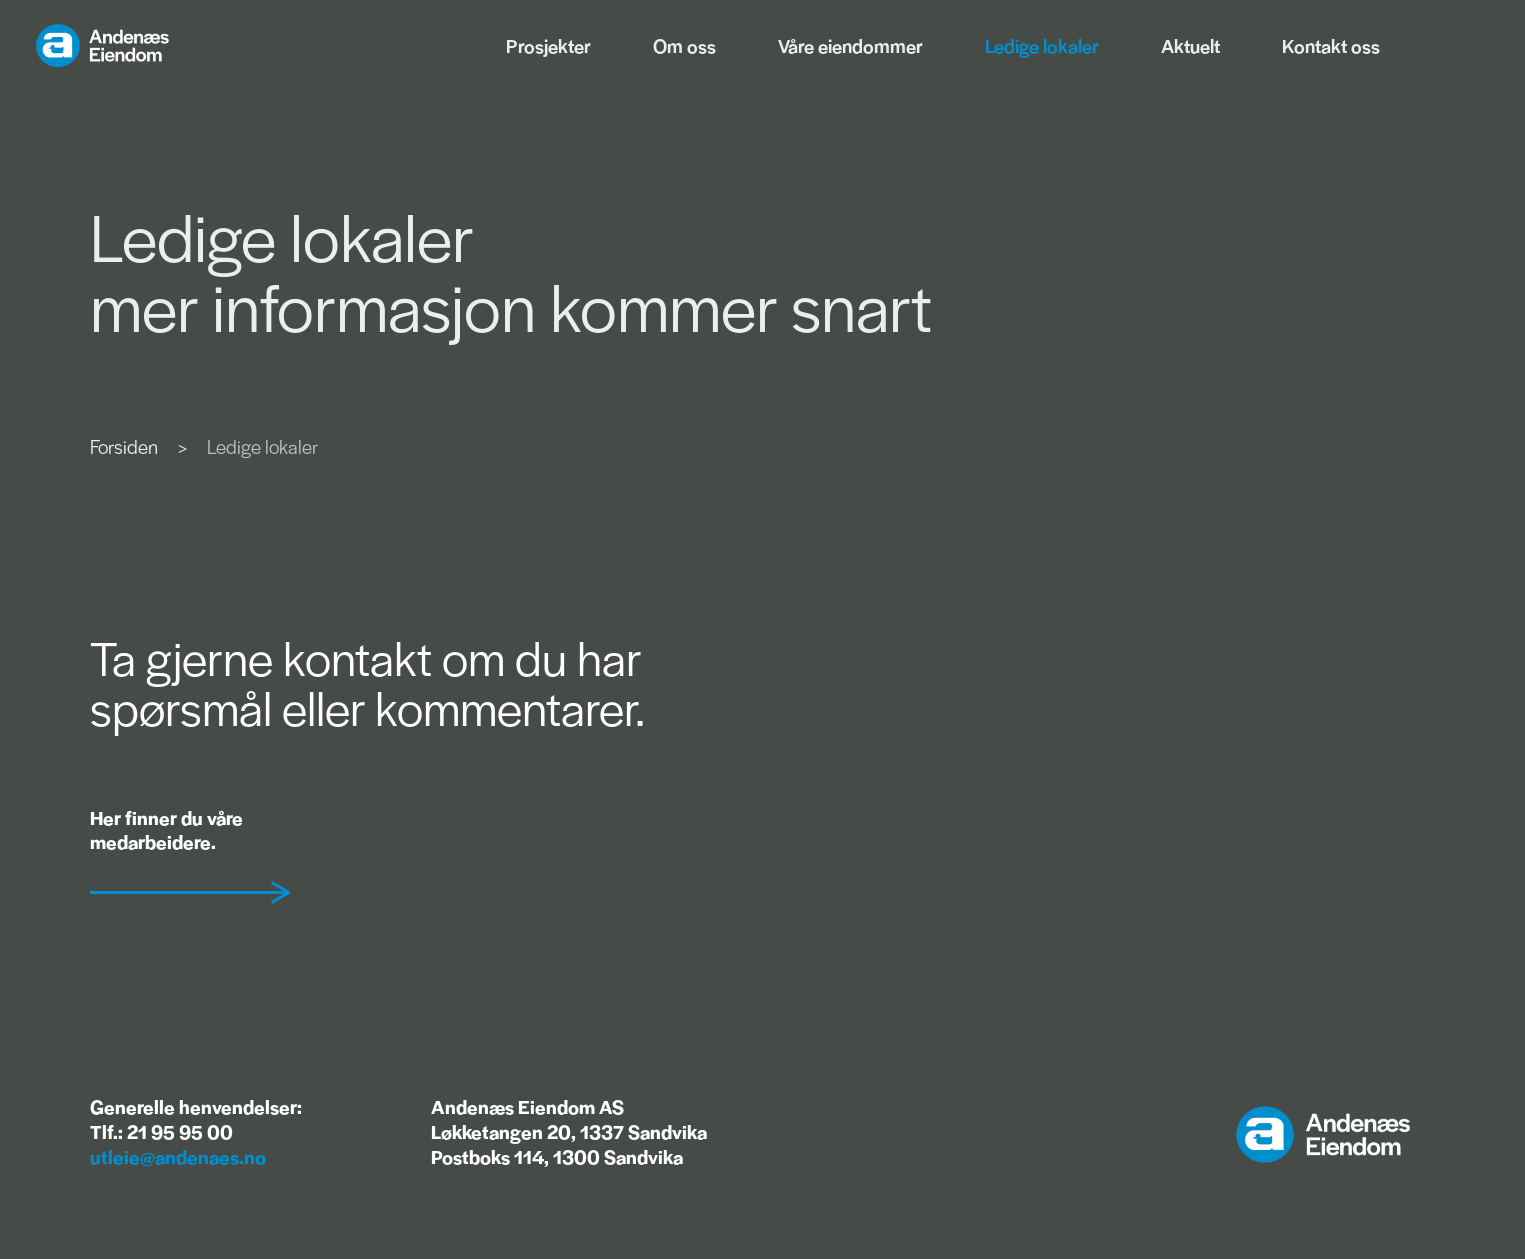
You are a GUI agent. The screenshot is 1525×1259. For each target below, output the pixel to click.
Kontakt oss (1331, 45)
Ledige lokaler (1042, 45)
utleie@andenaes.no (178, 1156)
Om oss (684, 45)
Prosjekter (548, 45)
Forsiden (124, 446)
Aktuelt (1190, 45)
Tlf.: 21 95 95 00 (161, 1131)
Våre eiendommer (850, 45)
